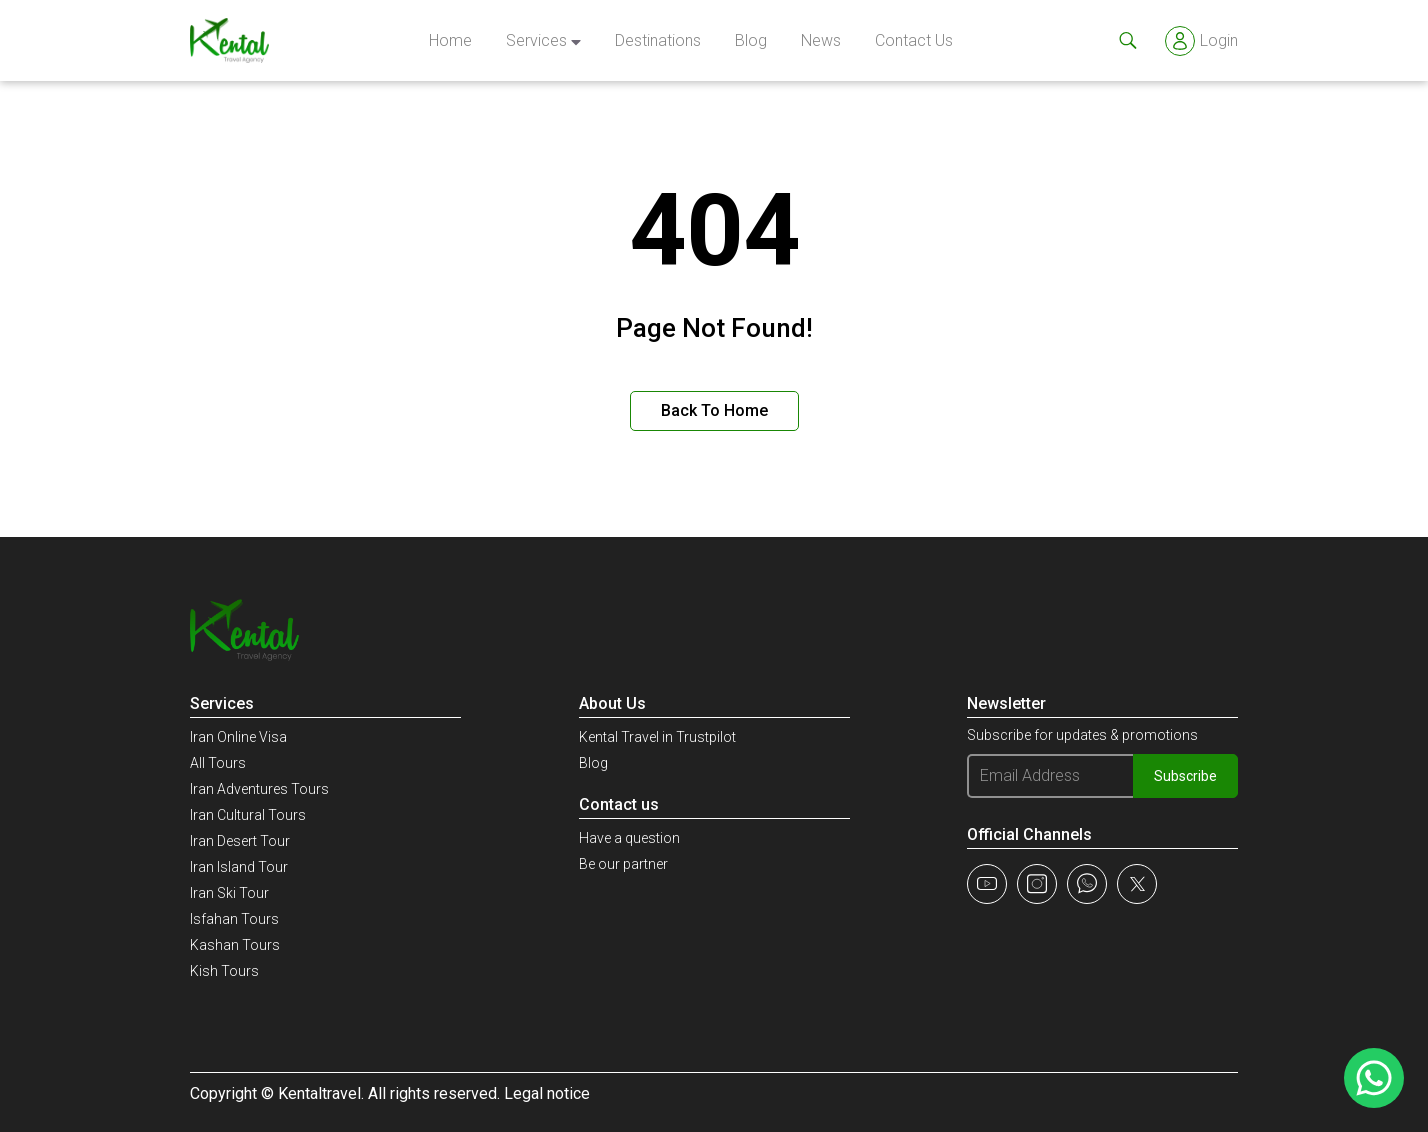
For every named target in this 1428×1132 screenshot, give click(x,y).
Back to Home (714, 410)
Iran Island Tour (239, 867)
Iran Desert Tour (240, 841)
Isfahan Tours (234, 919)
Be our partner (623, 864)
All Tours (218, 763)
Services (536, 40)
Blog (751, 40)
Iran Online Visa (238, 737)
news (821, 40)
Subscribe (1185, 776)
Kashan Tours (235, 945)
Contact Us (914, 40)
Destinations (658, 40)
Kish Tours (224, 971)
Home (450, 40)
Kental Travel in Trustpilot (657, 737)
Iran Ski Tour (229, 893)
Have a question (629, 838)
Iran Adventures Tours (259, 789)
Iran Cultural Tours (248, 815)
